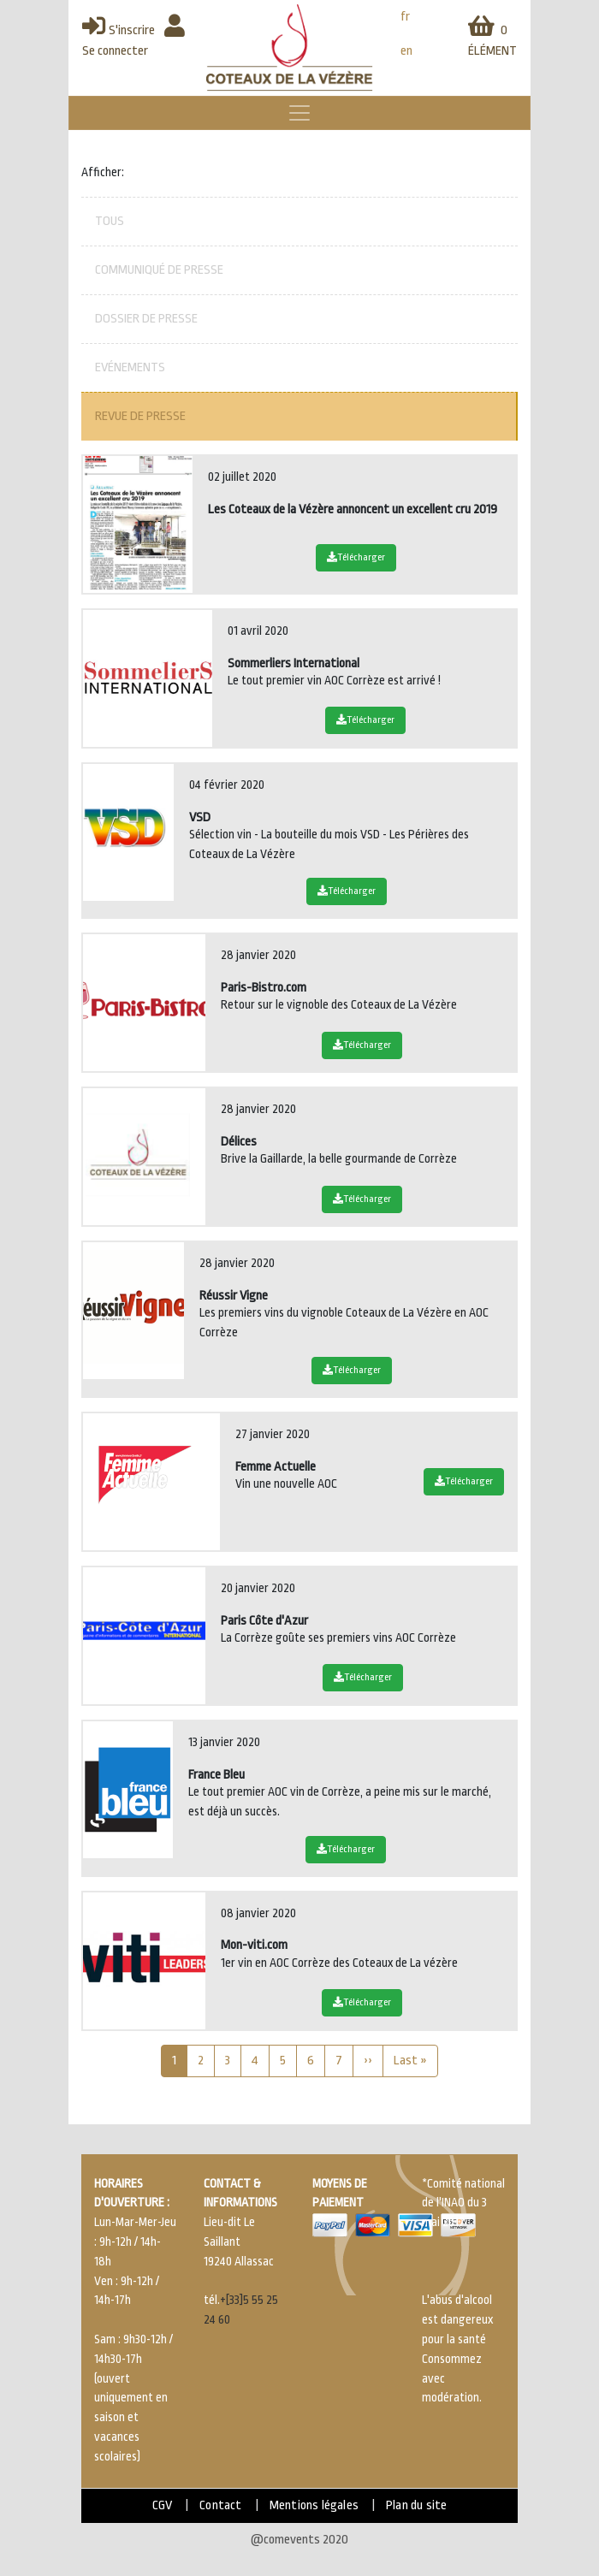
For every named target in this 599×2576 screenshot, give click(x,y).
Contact (220, 2505)
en (406, 51)
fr (405, 16)
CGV (162, 2505)
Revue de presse (140, 416)
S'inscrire (118, 30)
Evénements (130, 367)
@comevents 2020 (299, 2539)
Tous (109, 221)
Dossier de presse (146, 318)
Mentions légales (314, 2505)
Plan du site (416, 2505)
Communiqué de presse (159, 270)
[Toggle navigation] (299, 113)
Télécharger (356, 557)
